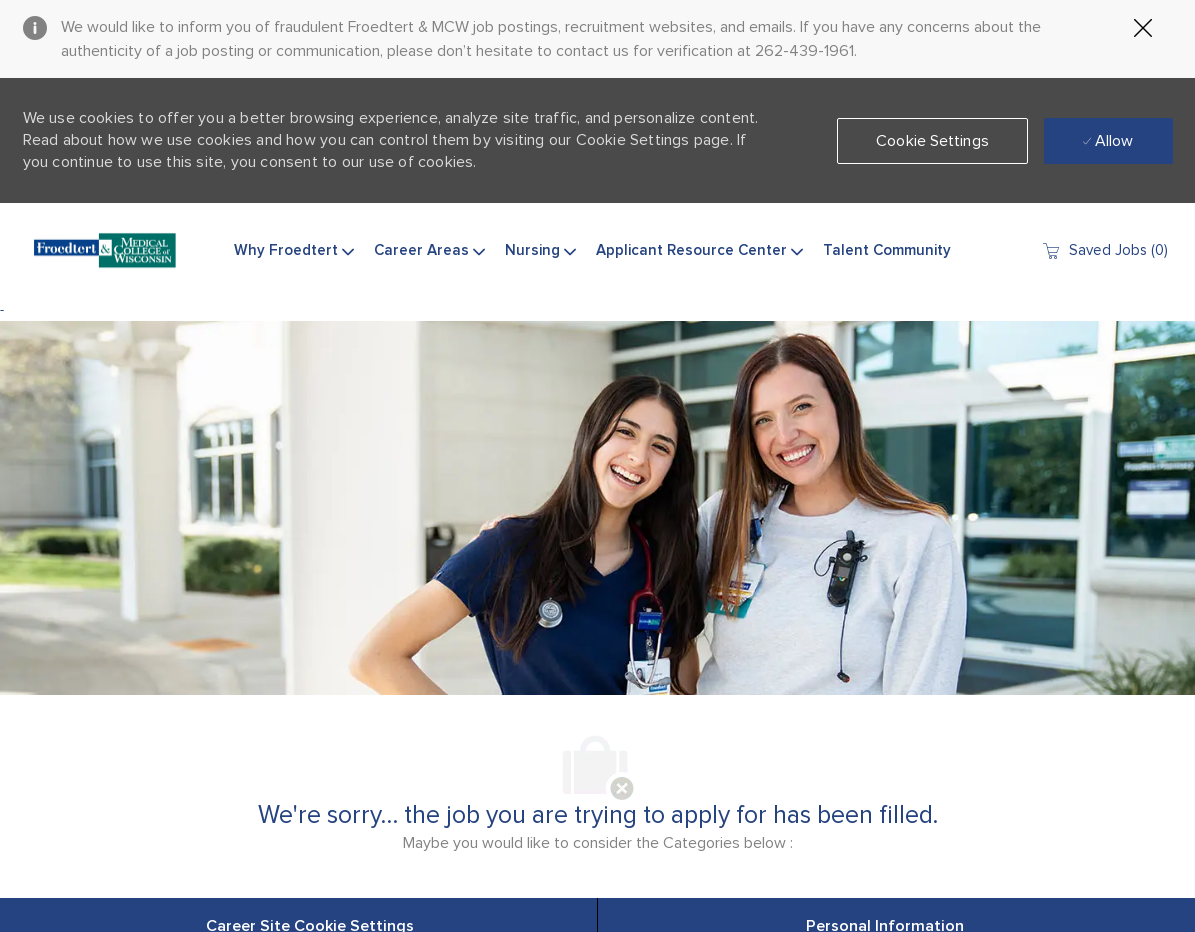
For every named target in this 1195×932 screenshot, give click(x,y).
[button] (932, 141)
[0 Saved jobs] (1104, 250)
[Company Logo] (105, 251)
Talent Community (887, 250)
